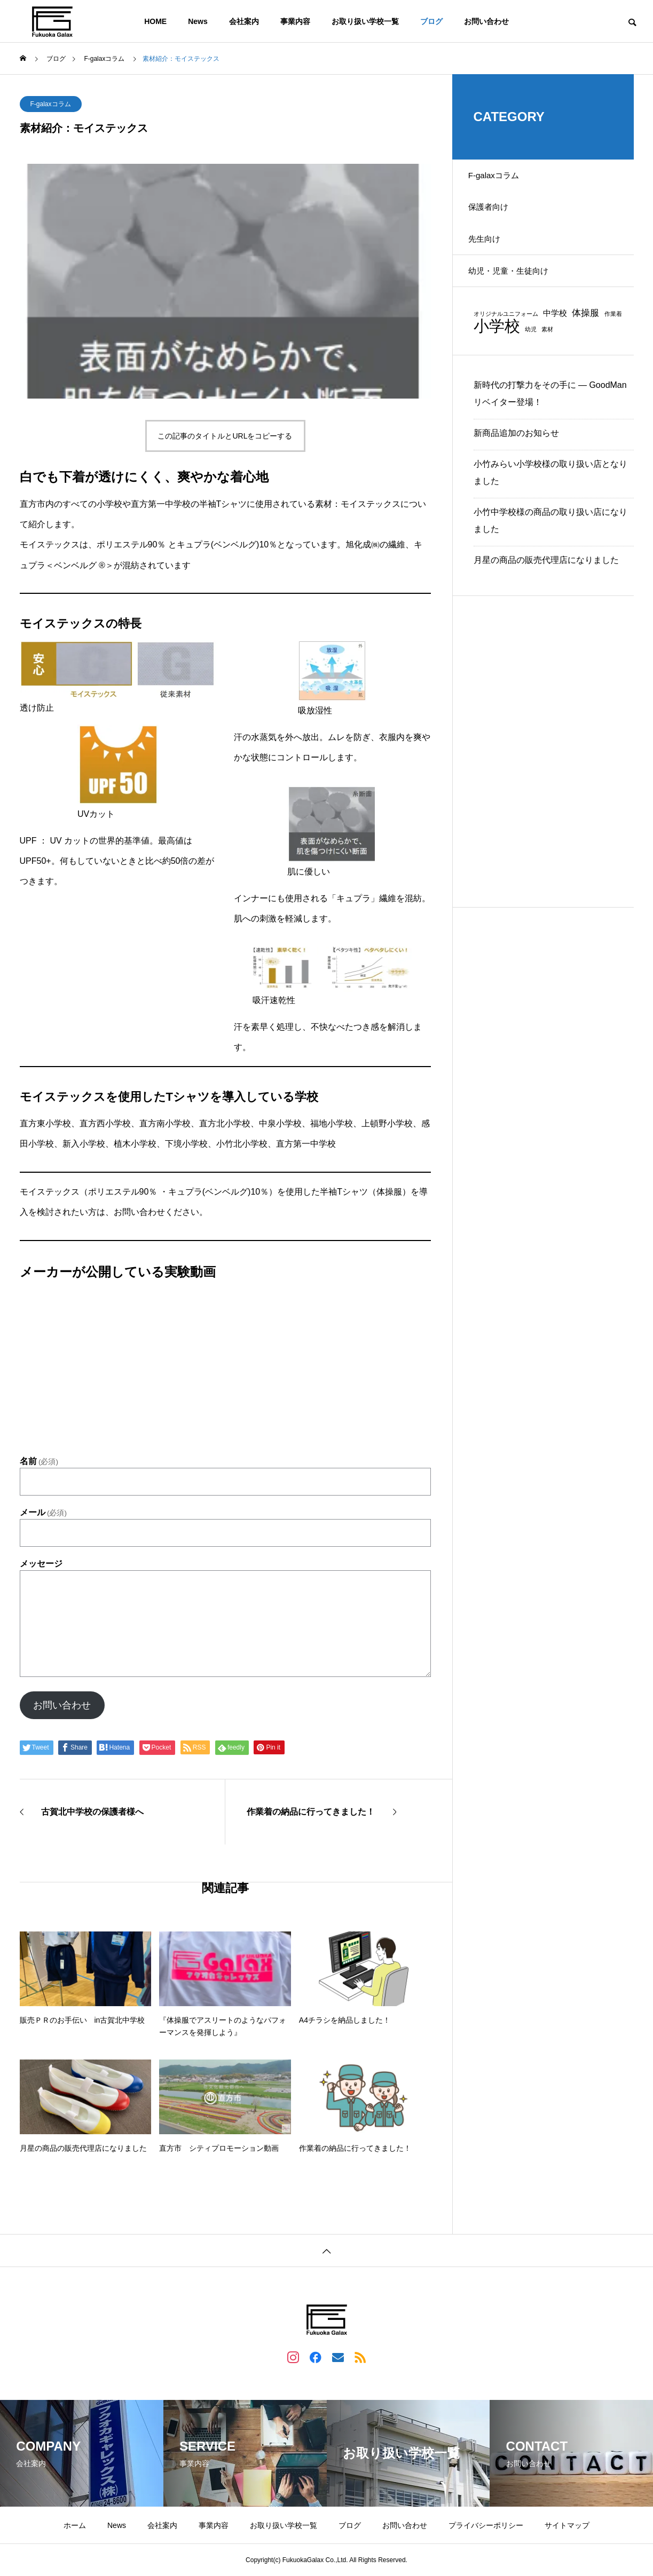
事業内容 (295, 21)
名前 (39, 1461)
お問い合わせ (486, 21)
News (198, 21)
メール (43, 1512)
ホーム (75, 2525)
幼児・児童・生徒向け (516, 290)
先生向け (491, 252)
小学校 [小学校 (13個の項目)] (497, 347)
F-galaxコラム (50, 104)
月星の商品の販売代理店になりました (546, 581)
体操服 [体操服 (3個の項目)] (585, 334)
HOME (155, 21)
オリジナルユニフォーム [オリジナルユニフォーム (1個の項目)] (506, 336)
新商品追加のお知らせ (516, 454)
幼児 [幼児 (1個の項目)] (531, 351)
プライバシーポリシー (486, 2525)
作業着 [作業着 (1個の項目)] (613, 336)
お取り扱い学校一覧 (365, 21)
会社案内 (244, 21)
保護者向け (495, 215)
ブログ (431, 21)
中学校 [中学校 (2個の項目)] (555, 335)
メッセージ (41, 1564)
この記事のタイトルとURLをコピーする (225, 436)
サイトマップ (567, 2525)
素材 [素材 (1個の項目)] (547, 351)
